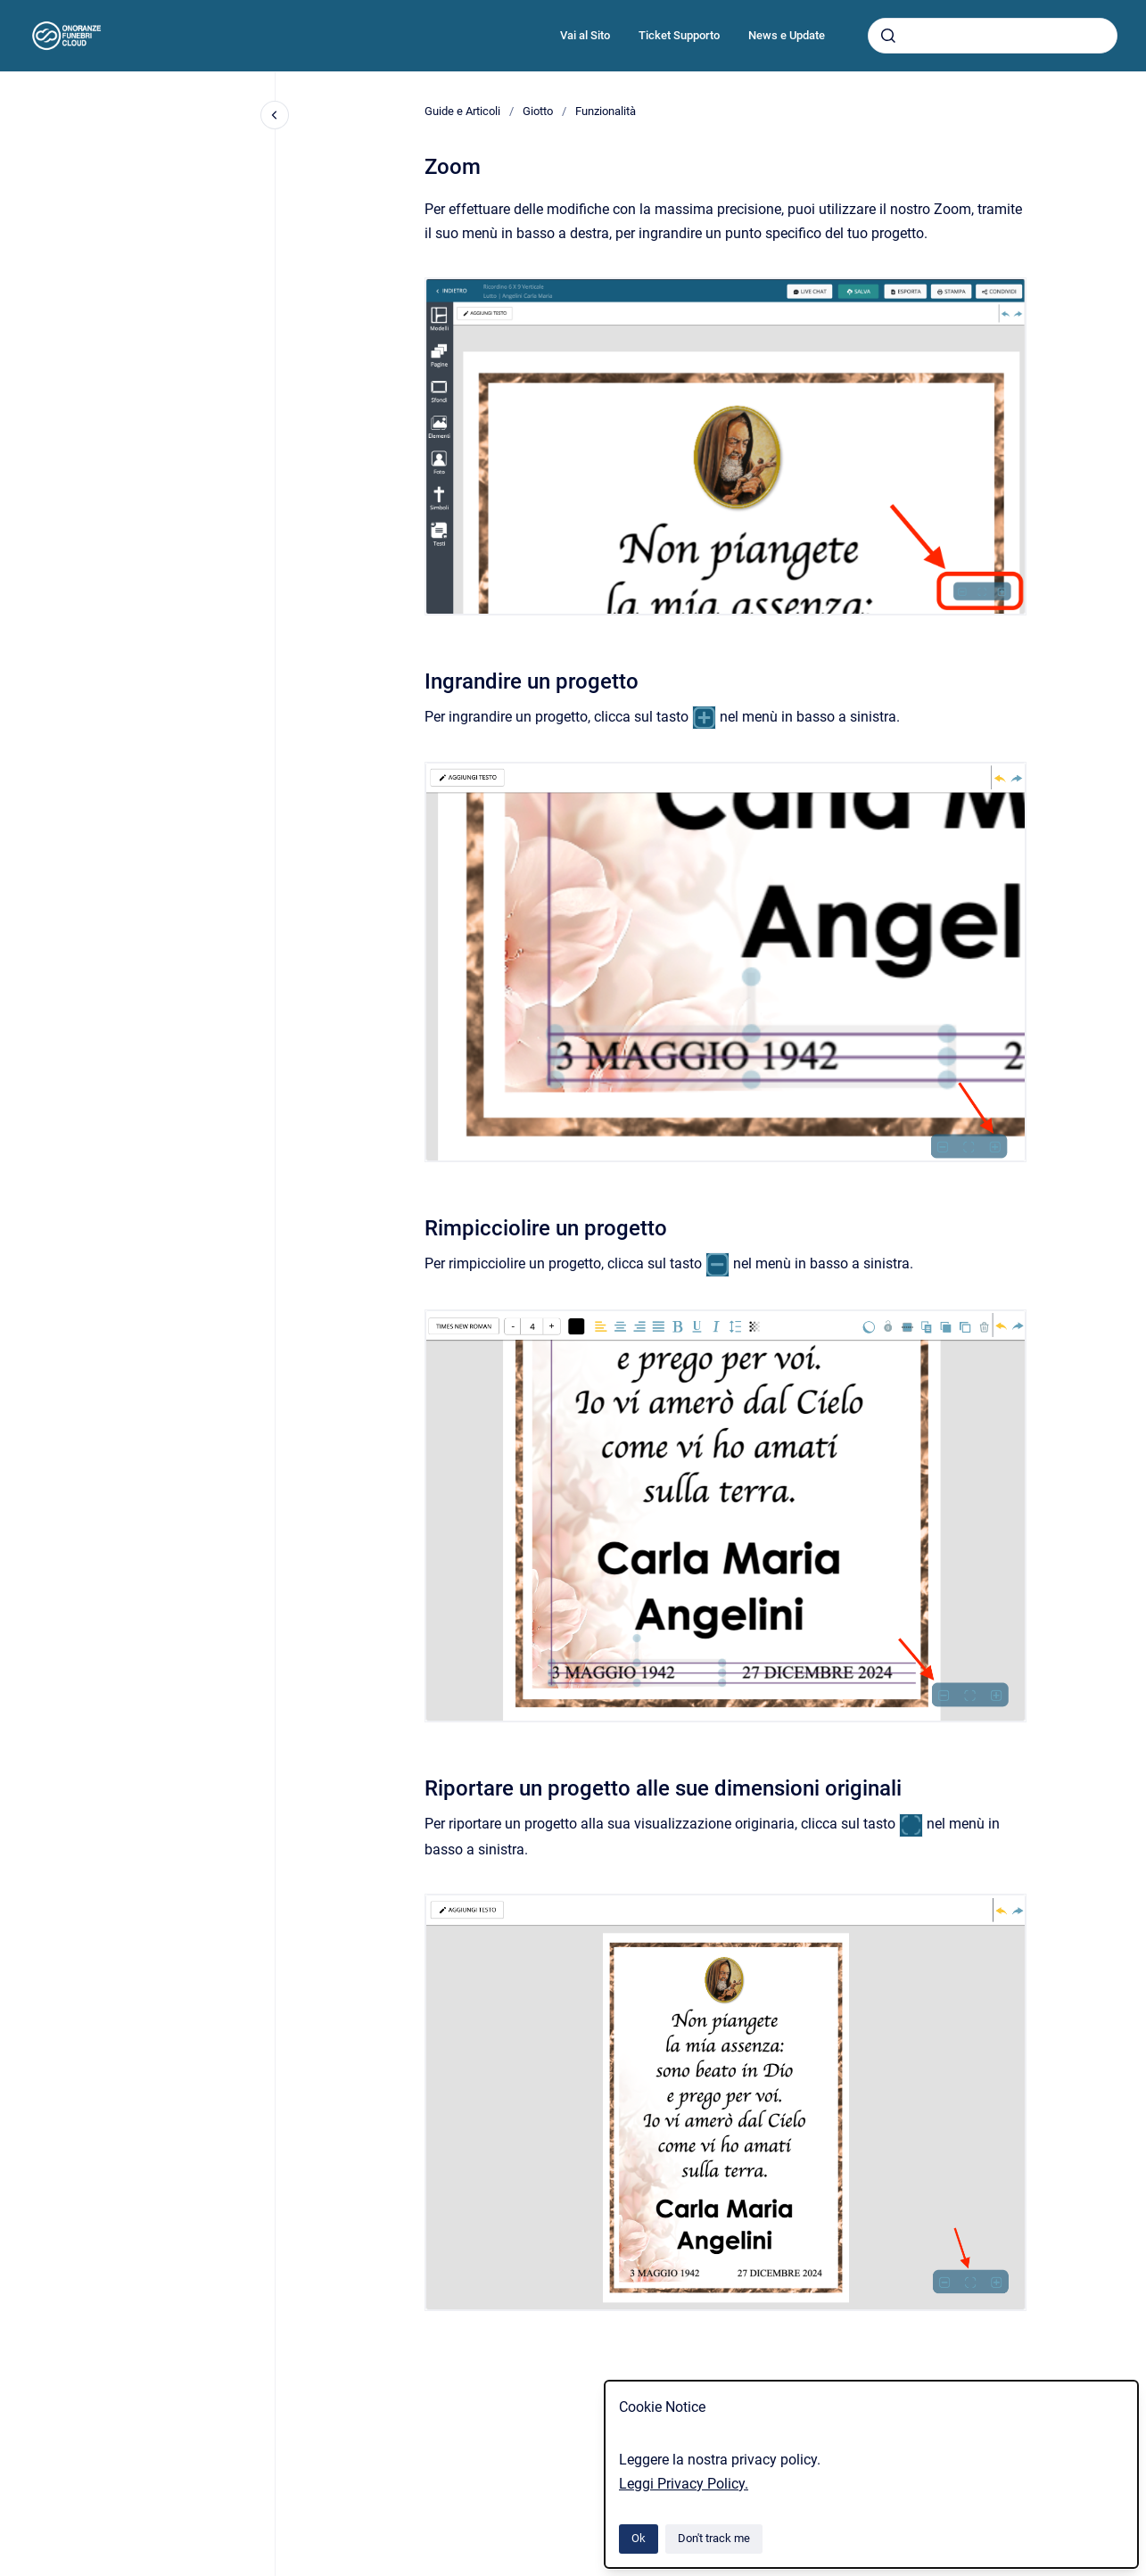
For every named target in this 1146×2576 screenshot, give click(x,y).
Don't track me (714, 2538)
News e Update (786, 35)
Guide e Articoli (462, 111)
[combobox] (993, 36)
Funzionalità (605, 111)
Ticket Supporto (679, 35)
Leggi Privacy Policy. (683, 2483)
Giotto (538, 111)
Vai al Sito (585, 35)
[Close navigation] (274, 115)
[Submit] (888, 35)
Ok (638, 2538)
